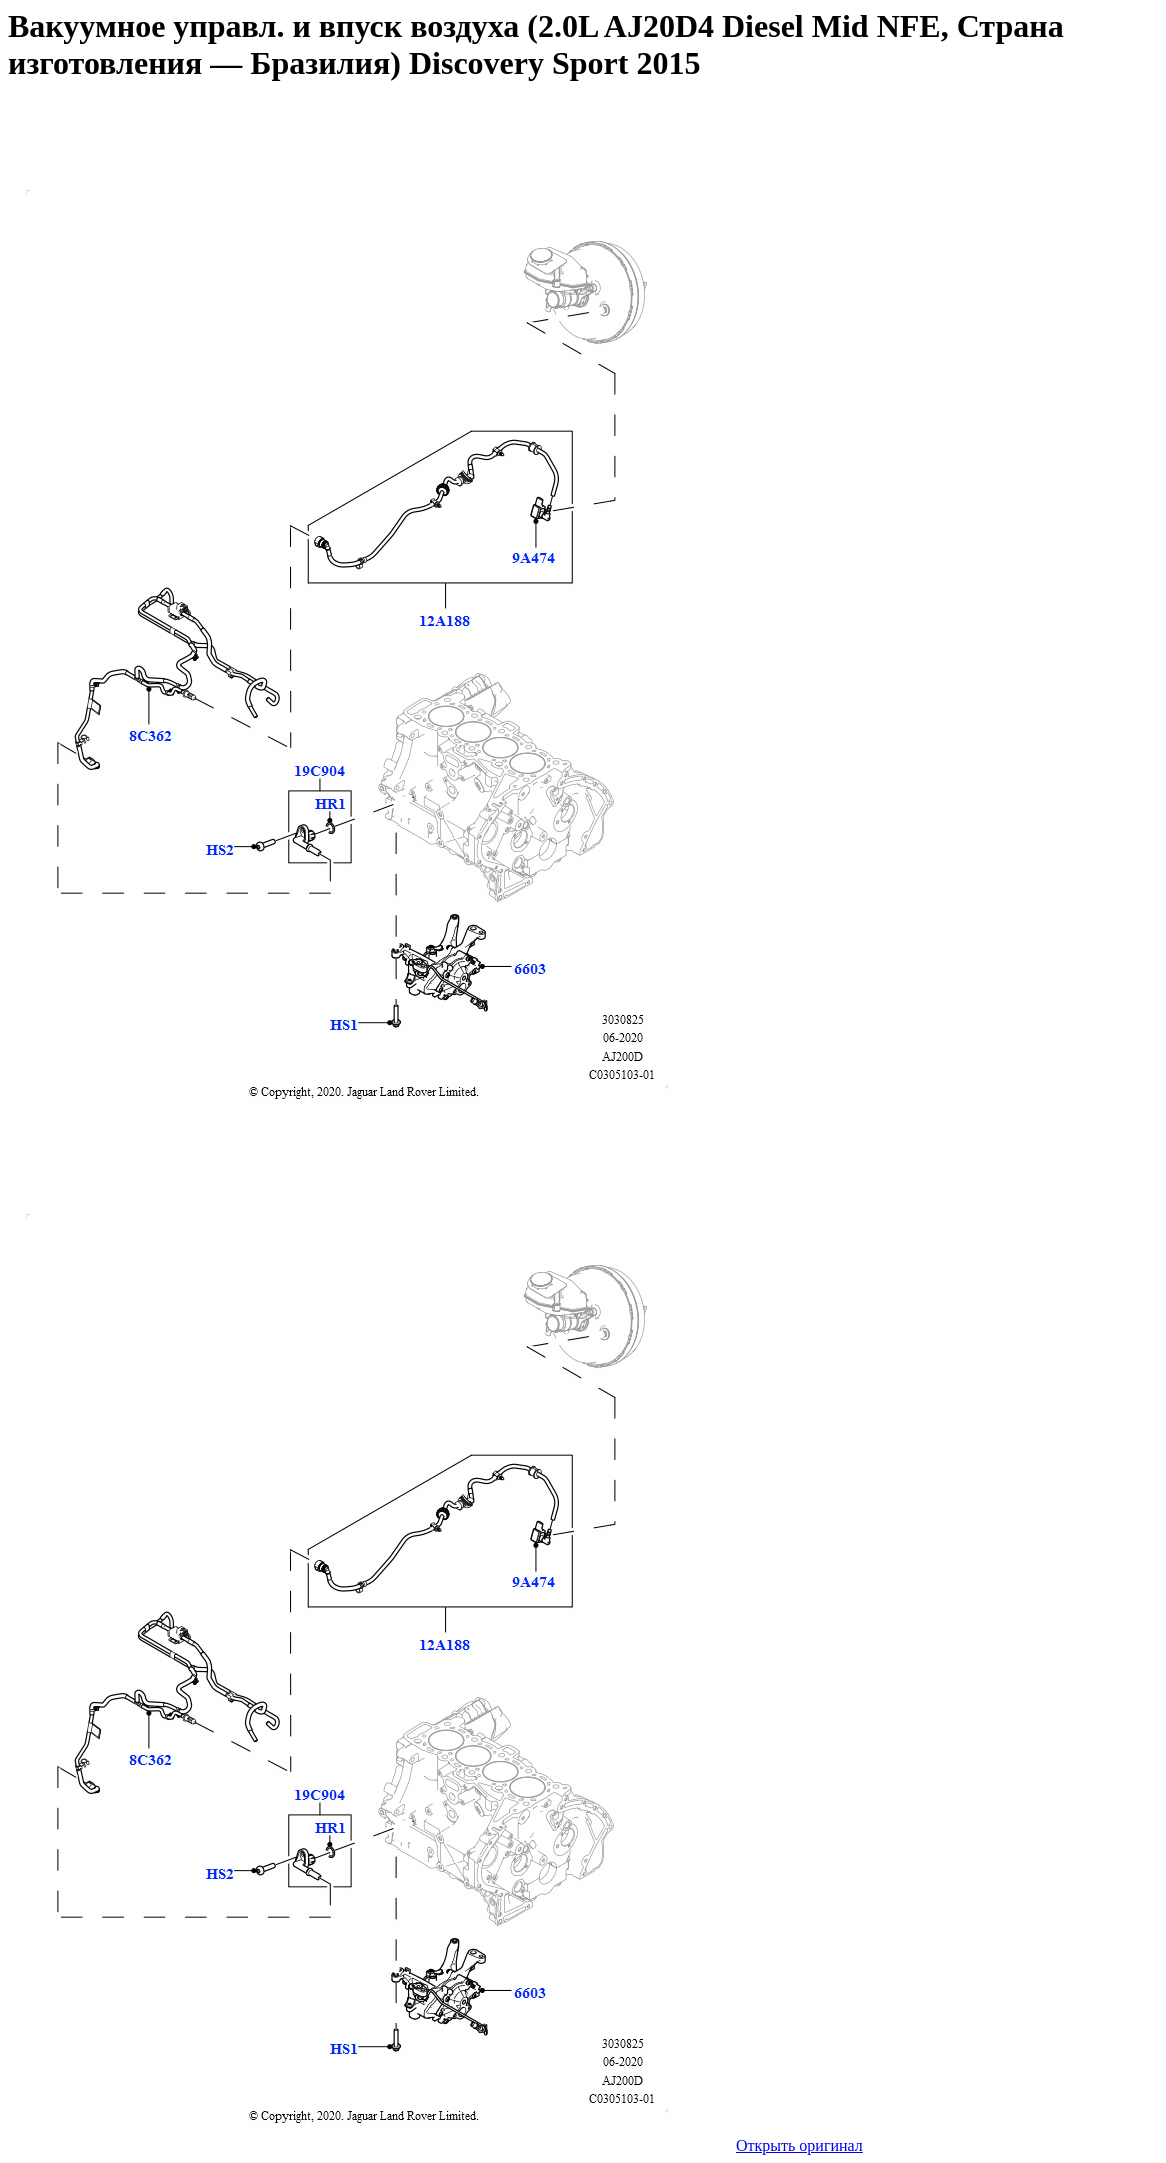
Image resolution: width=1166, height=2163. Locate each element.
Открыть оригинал (799, 2145)
